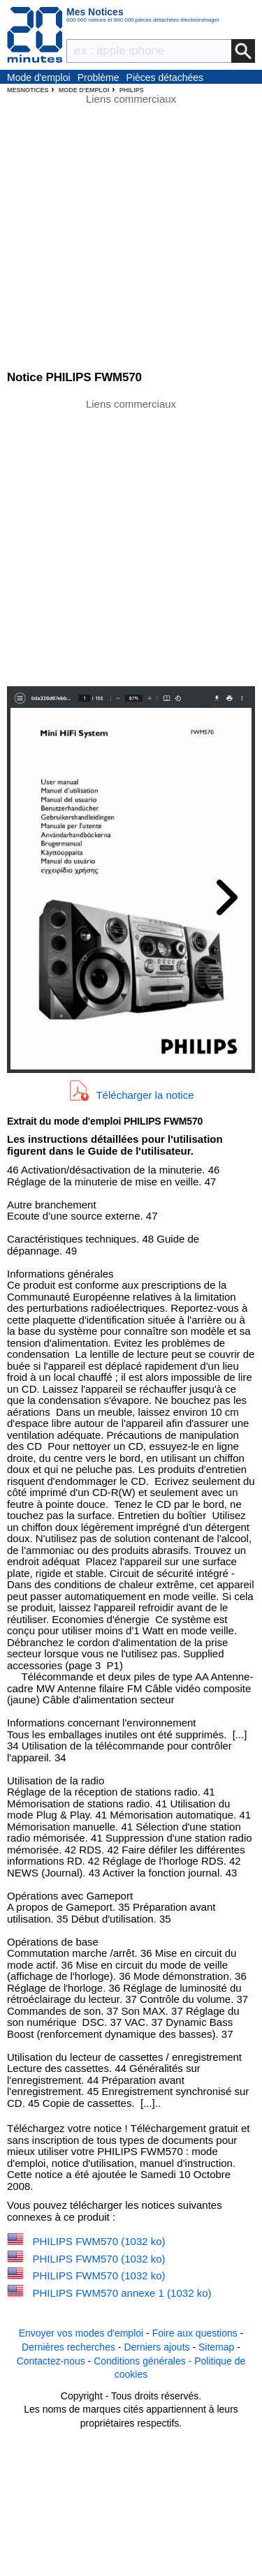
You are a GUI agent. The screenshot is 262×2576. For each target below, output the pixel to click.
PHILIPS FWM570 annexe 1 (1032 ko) (122, 2293)
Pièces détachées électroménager (165, 78)
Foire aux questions (195, 2333)
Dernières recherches (68, 2347)
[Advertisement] (131, 541)
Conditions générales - (144, 2361)
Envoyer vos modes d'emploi (81, 2333)
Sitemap (216, 2347)
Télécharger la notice (145, 1094)
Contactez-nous (51, 2361)
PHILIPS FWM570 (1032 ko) (99, 2241)
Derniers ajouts (156, 2347)
